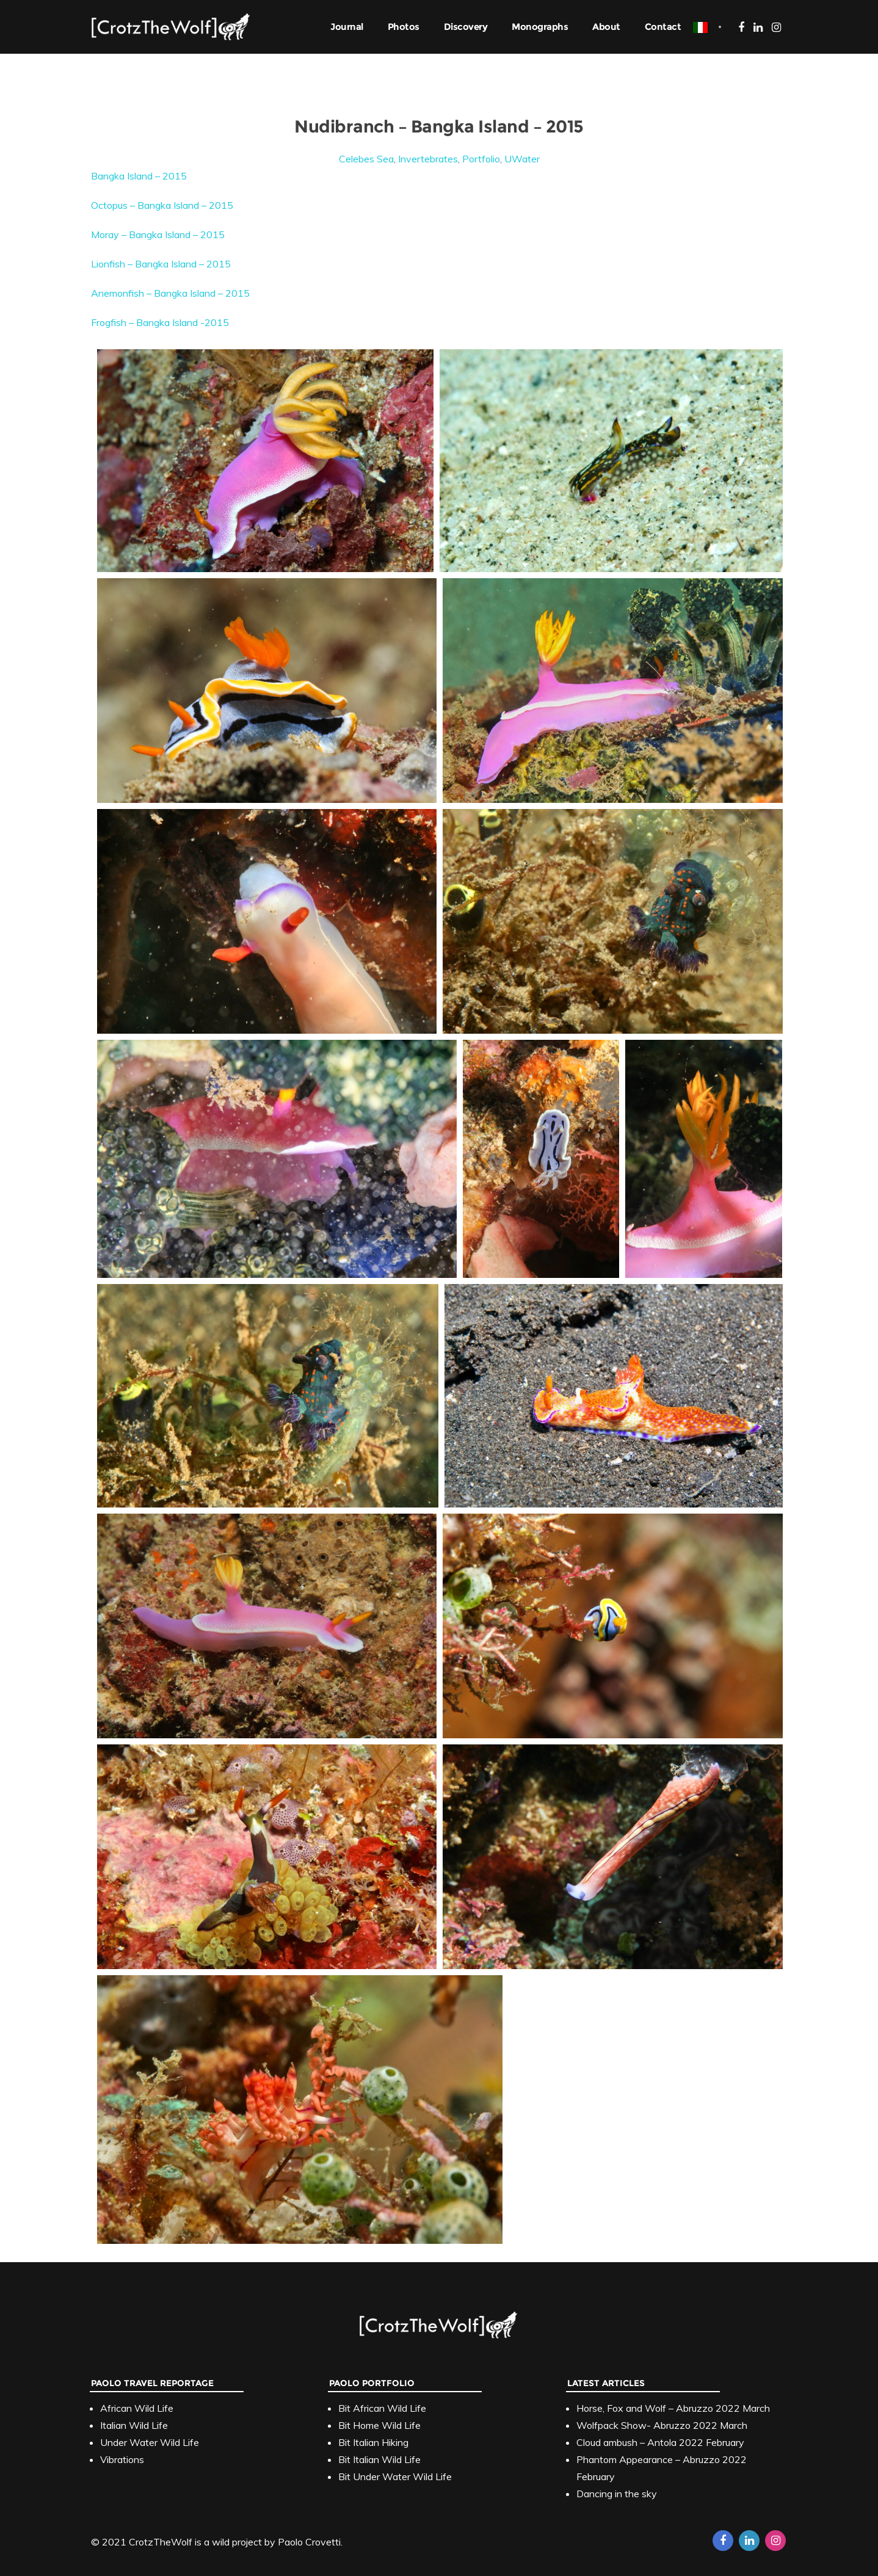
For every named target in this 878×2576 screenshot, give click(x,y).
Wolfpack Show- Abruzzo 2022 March (661, 2425)
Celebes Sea (366, 159)
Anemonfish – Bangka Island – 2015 (170, 293)
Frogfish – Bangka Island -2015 (160, 322)
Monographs (540, 26)
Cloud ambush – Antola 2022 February (660, 2442)
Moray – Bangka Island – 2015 (158, 234)
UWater (522, 159)
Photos (403, 26)
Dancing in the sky (616, 2493)
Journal (346, 26)
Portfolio (481, 159)
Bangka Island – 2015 (139, 176)
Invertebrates (428, 159)
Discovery (466, 26)
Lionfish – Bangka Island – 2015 (161, 264)
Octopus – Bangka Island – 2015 (162, 205)
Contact (663, 26)
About (606, 26)
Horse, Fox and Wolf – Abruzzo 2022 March (673, 2408)
